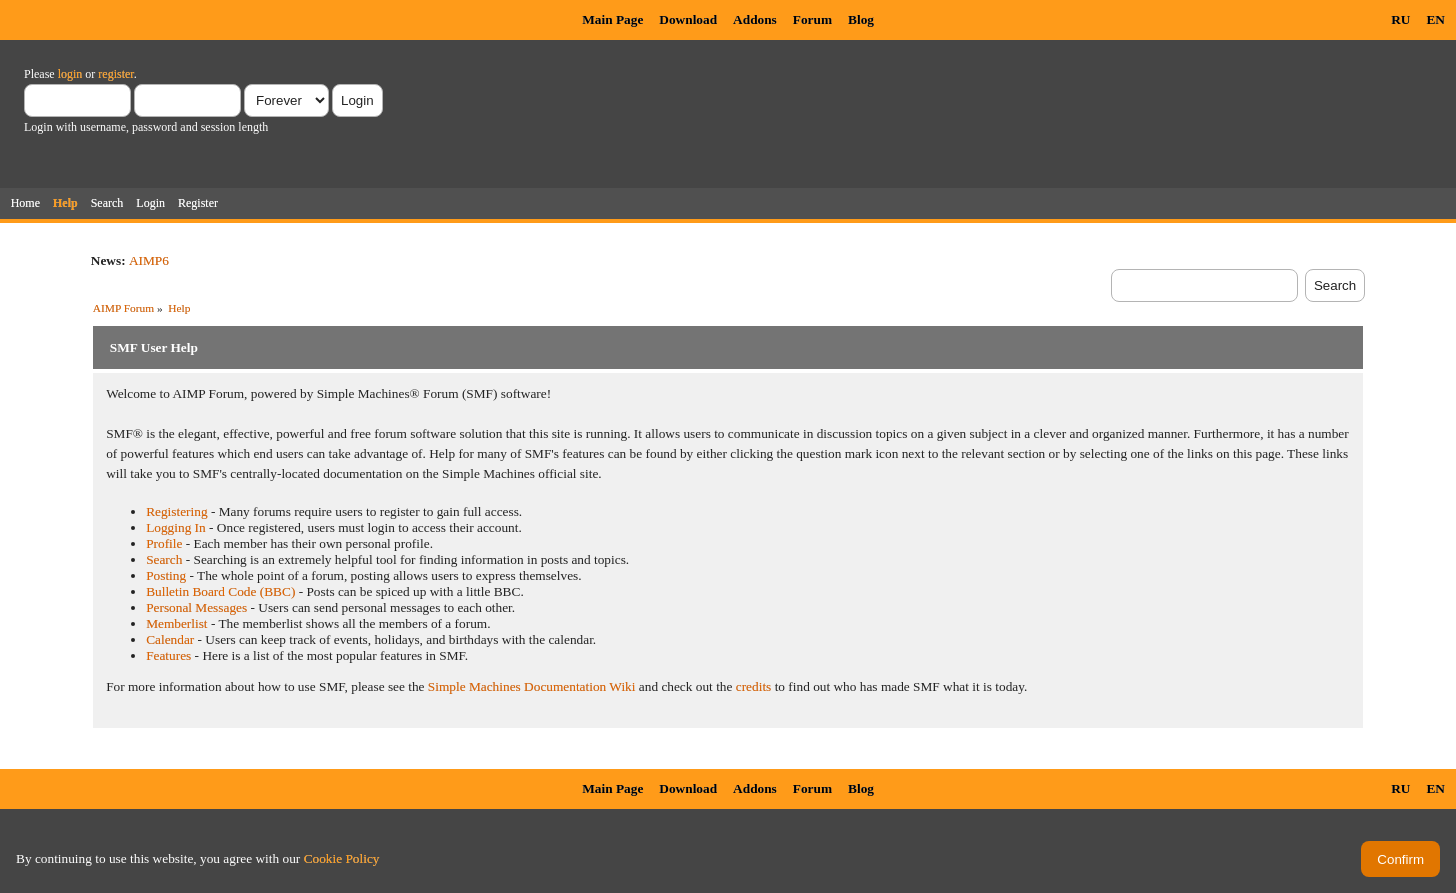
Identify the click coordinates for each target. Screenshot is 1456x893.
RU (1400, 19)
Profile (164, 543)
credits (754, 686)
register (115, 74)
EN (1435, 19)
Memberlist (176, 623)
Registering (176, 511)
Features (168, 655)
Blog (861, 19)
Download (688, 19)
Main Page (612, 19)
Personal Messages (196, 607)
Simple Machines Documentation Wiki (532, 686)
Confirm (1400, 859)
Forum (812, 19)
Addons (755, 19)
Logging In (176, 527)
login (70, 74)
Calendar (170, 639)
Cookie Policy (342, 858)
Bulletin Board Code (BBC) (220, 591)
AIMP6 (149, 260)
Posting (166, 575)
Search (164, 559)
